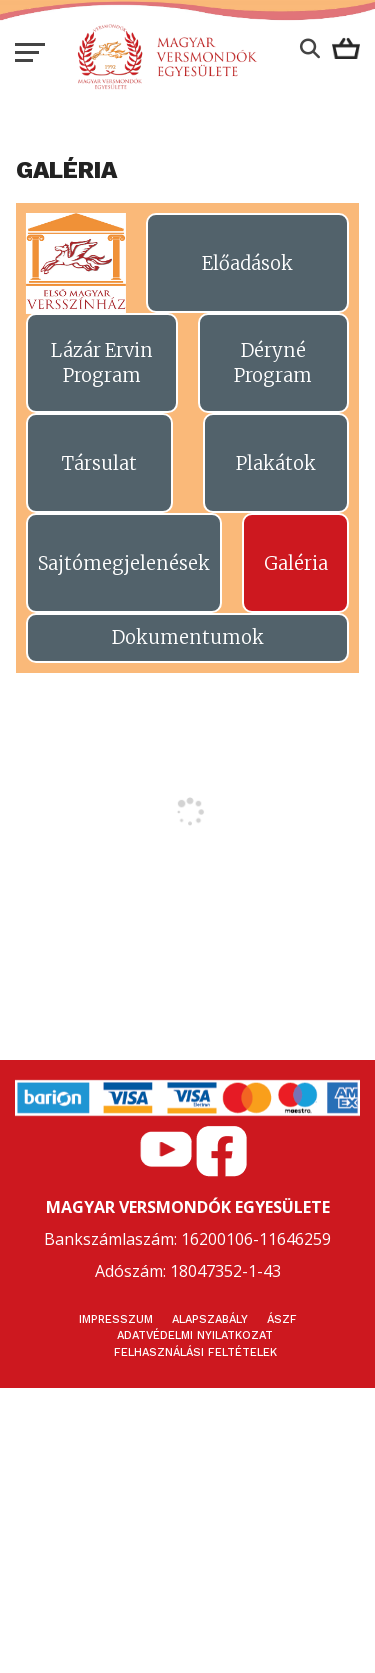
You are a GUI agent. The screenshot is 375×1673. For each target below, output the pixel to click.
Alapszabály (210, 1319)
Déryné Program (273, 363)
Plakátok (276, 463)
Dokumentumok (188, 637)
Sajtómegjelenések (124, 563)
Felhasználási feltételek (195, 1352)
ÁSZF (282, 1319)
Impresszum (116, 1319)
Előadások (247, 263)
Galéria (296, 563)
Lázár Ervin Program (102, 363)
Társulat (99, 463)
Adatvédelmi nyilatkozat (195, 1335)
